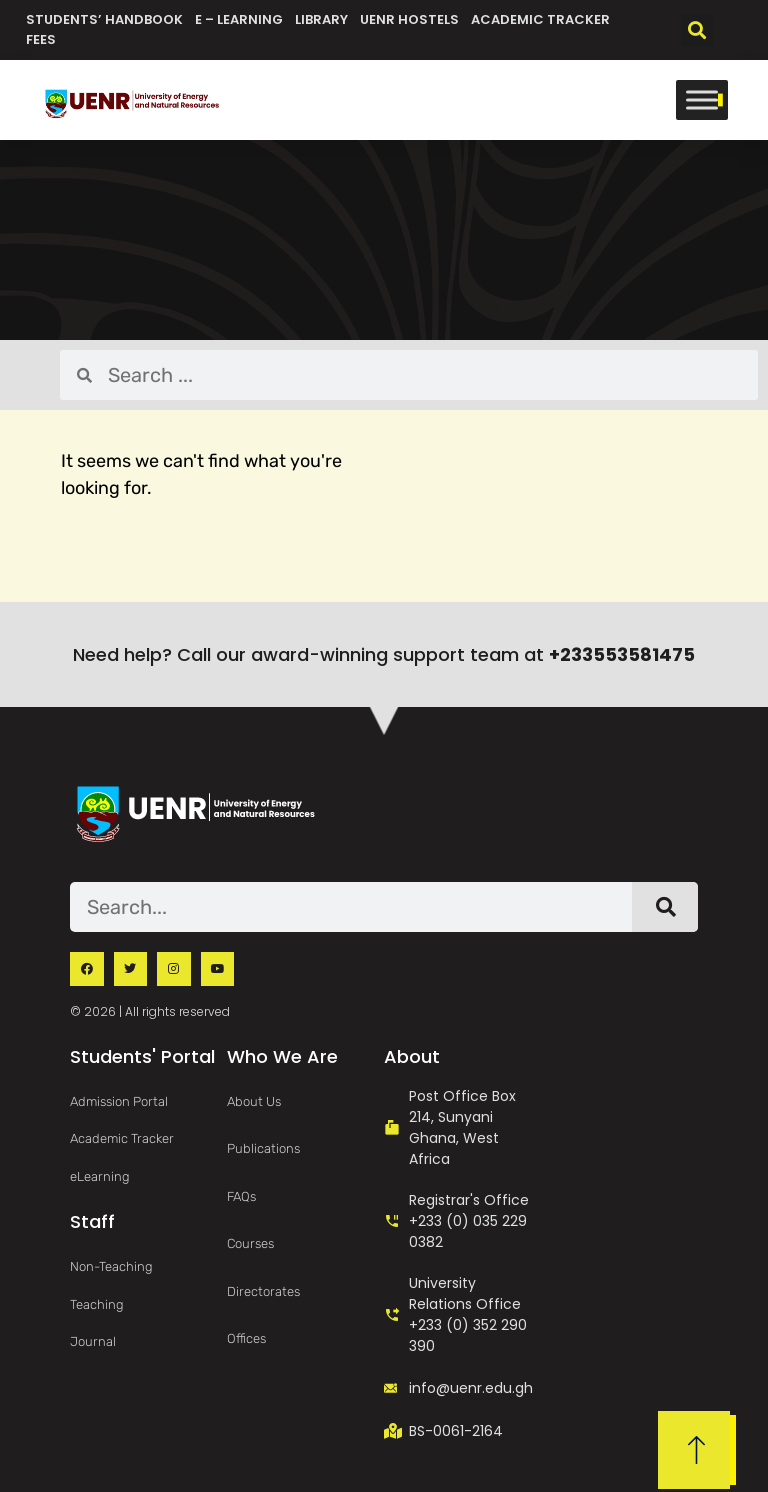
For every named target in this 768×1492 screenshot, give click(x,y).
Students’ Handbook (104, 19)
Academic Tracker (540, 19)
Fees (41, 39)
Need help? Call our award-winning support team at (384, 654)
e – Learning (239, 19)
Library (321, 19)
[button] (697, 30)
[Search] (665, 907)
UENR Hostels (409, 19)
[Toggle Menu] (702, 99)
